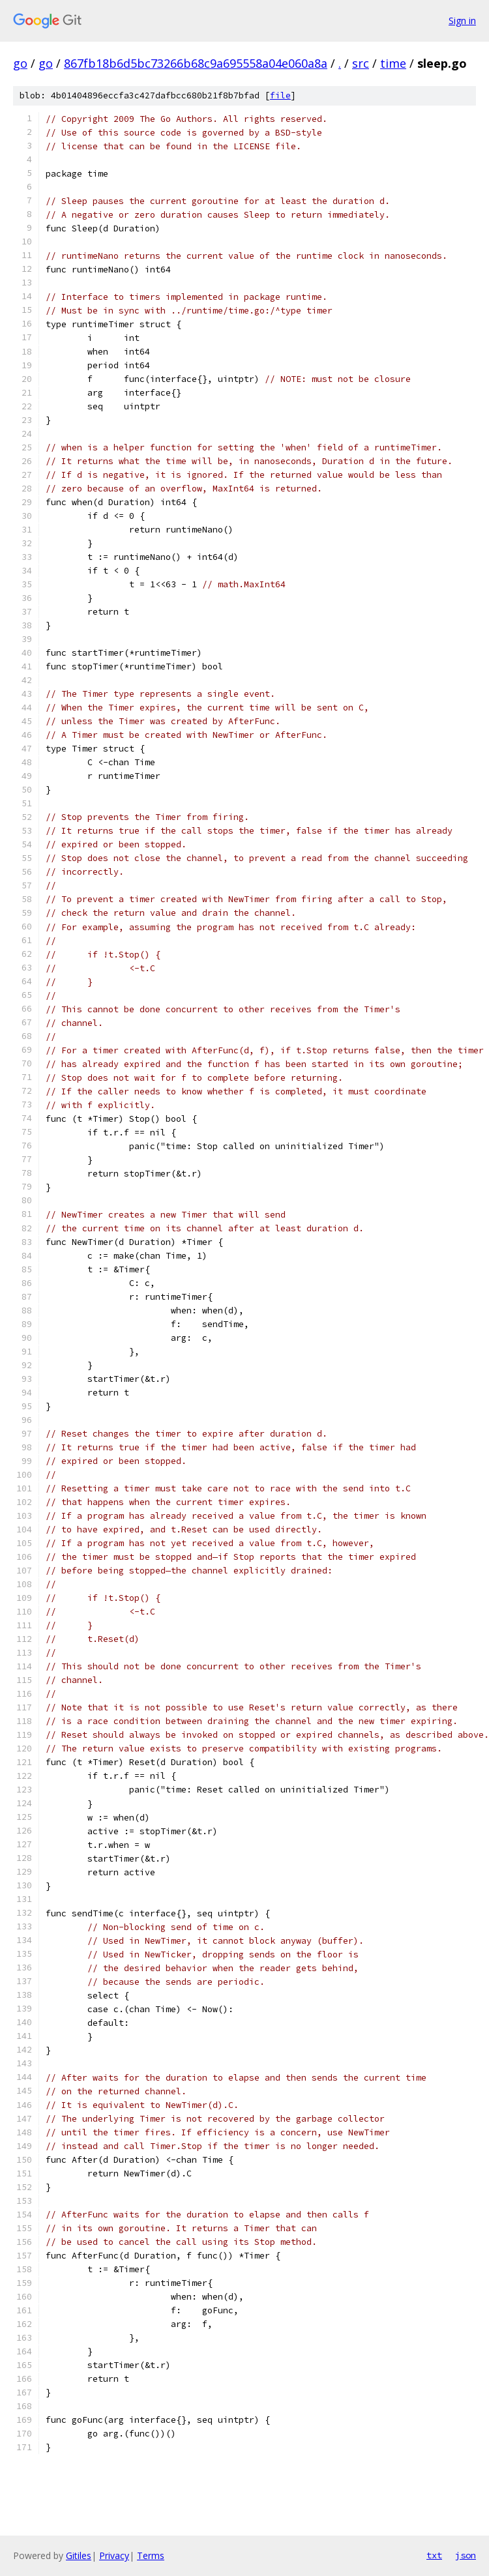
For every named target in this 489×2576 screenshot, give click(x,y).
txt (434, 2555)
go (20, 63)
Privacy (114, 2555)
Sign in (462, 20)
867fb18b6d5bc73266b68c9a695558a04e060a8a (195, 63)
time (393, 63)
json (465, 2555)
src (360, 63)
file (280, 95)
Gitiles (78, 2555)
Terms (150, 2555)
